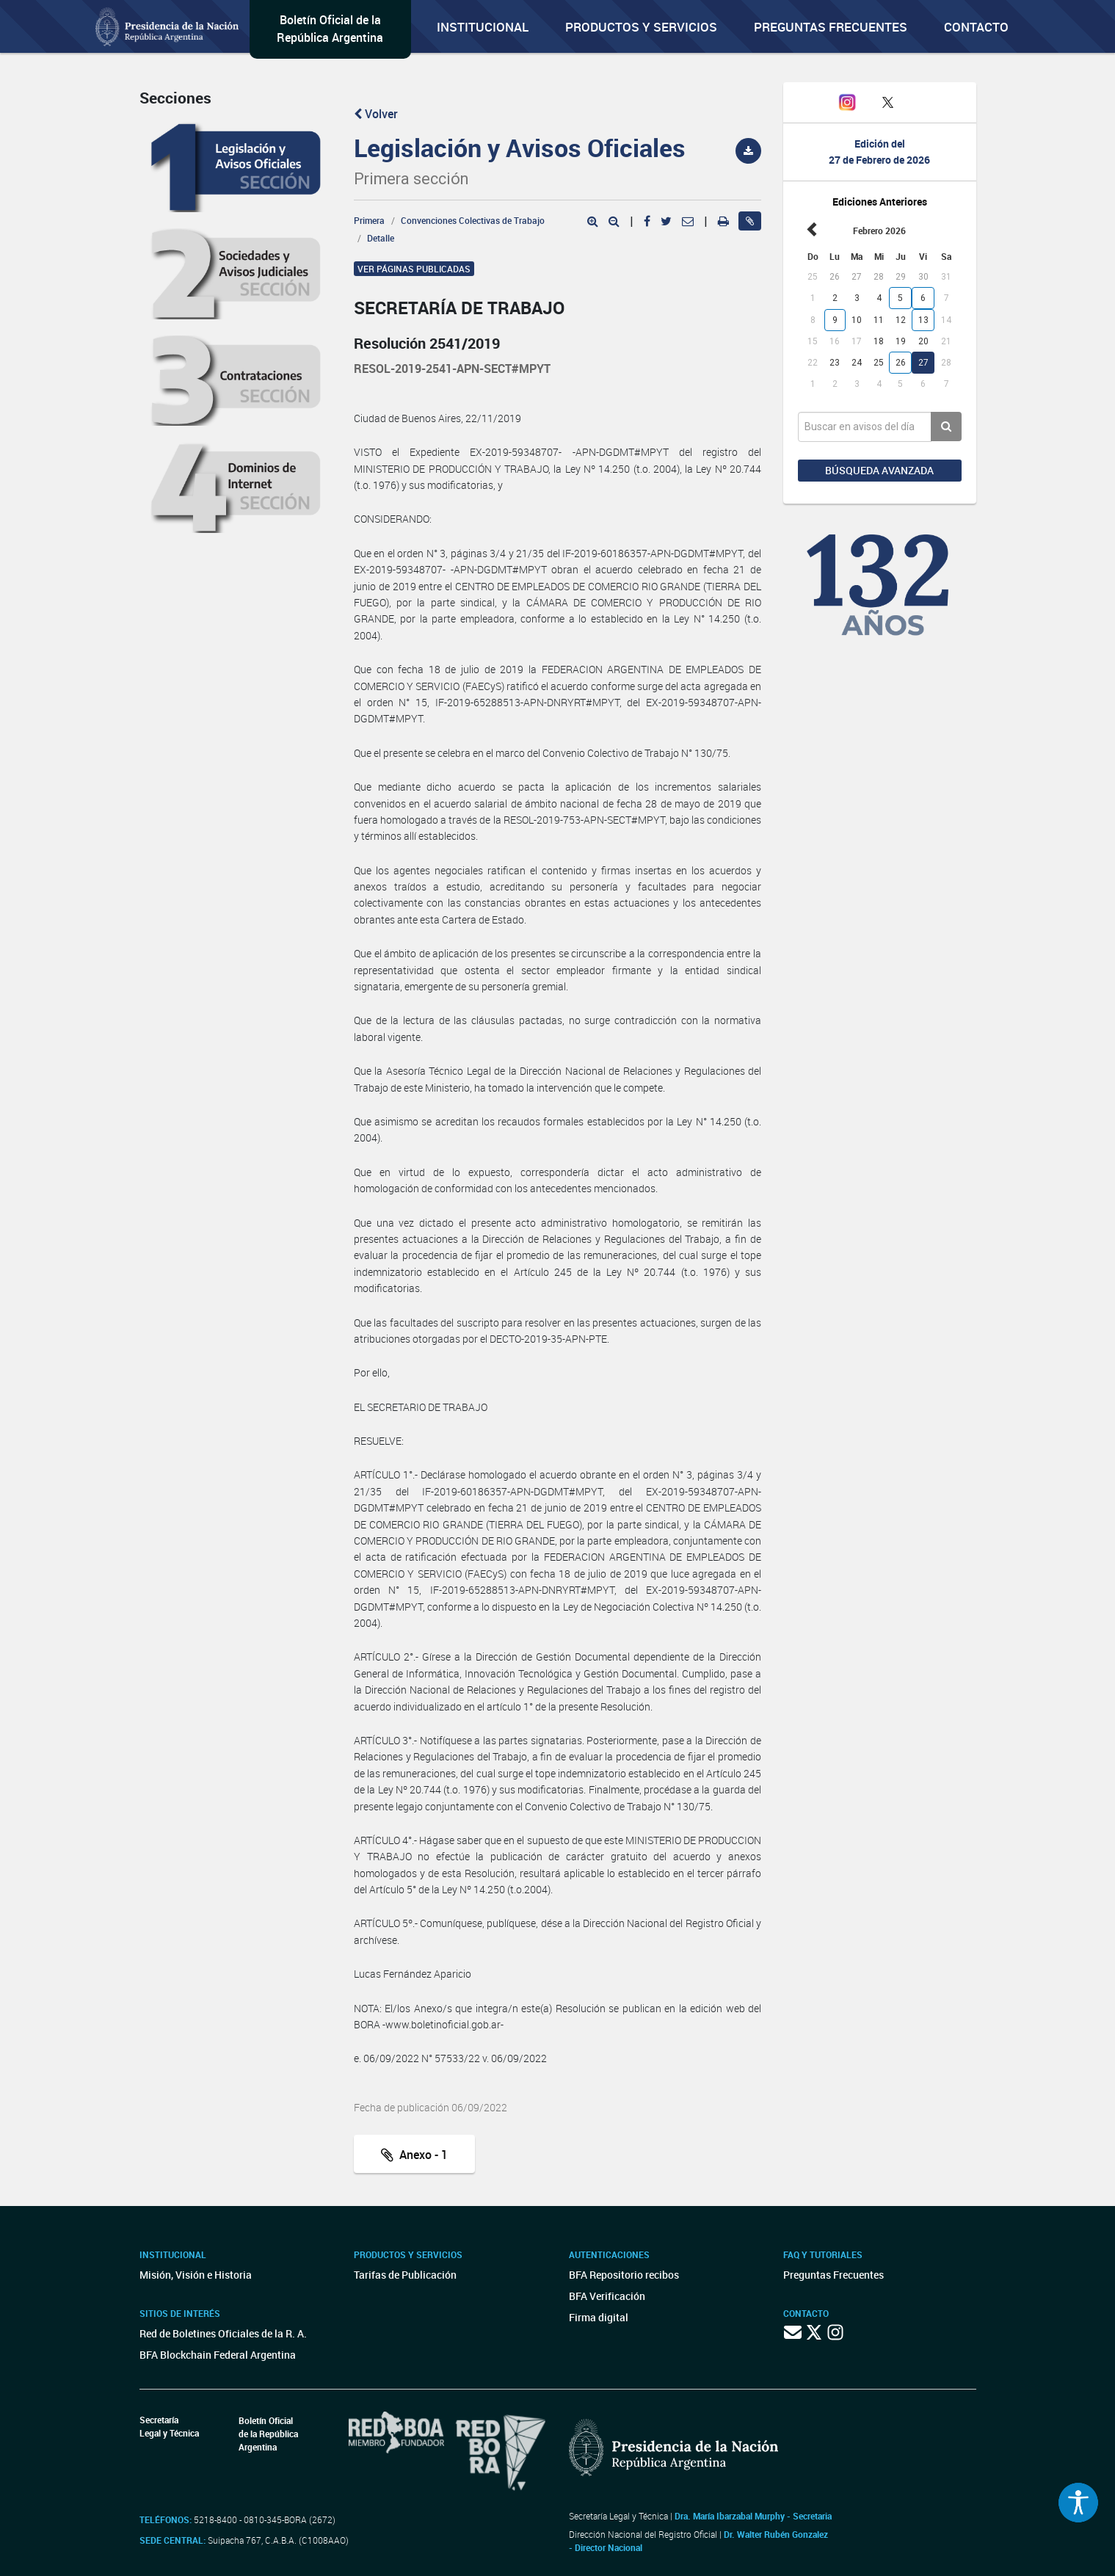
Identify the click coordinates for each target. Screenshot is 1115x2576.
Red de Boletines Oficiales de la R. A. (223, 2333)
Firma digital (598, 2317)
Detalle (380, 238)
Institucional (483, 26)
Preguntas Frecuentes (830, 26)
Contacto (976, 26)
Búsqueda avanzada (879, 470)
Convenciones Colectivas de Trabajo (473, 220)
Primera (369, 220)
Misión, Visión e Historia (195, 2275)
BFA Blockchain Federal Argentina (217, 2355)
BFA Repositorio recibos (624, 2275)
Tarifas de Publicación (405, 2275)
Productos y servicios (641, 26)
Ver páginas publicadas (414, 269)
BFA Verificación (607, 2296)
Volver (376, 114)
